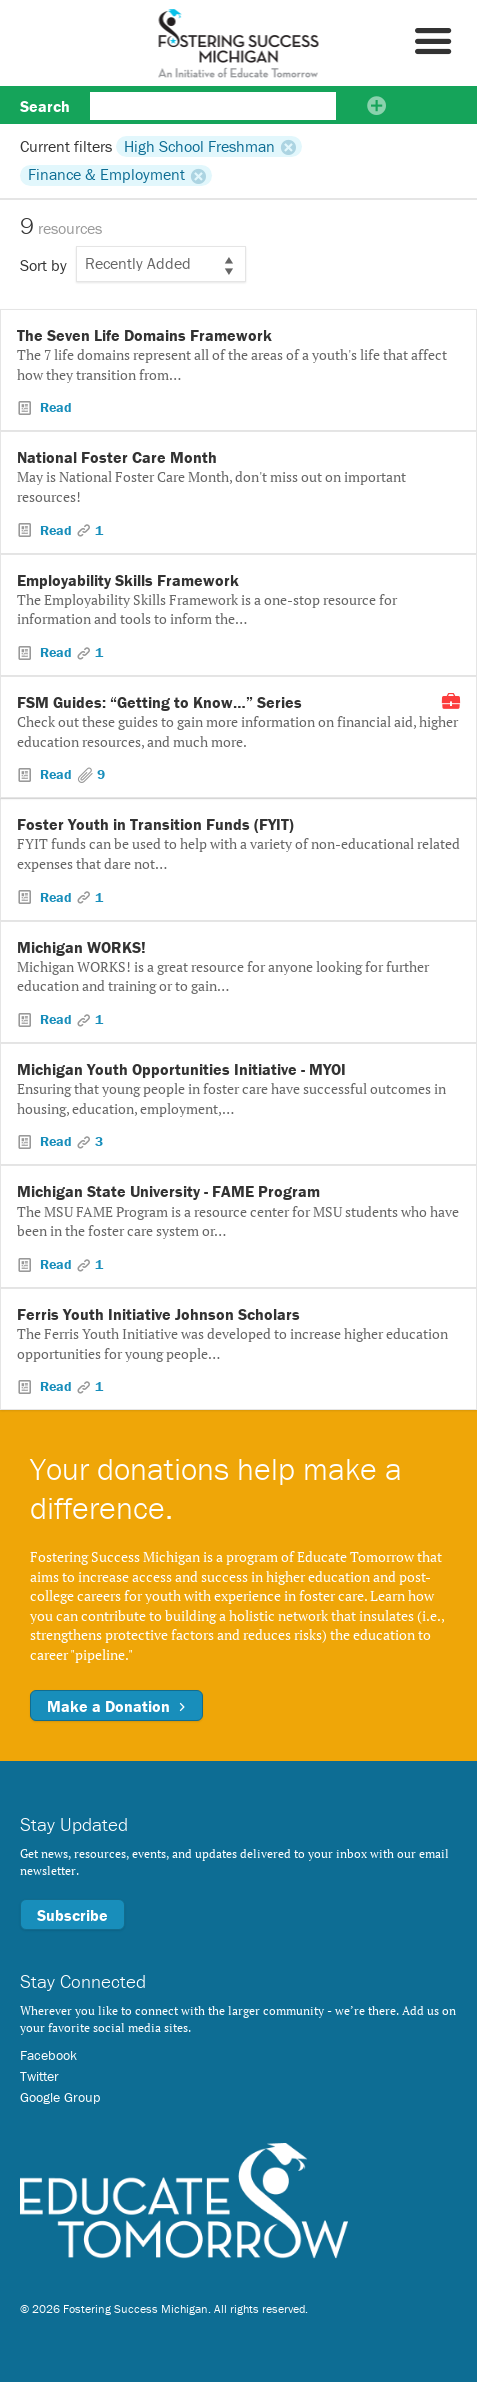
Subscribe (72, 1915)
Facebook (48, 2055)
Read (54, 407)
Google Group (60, 2097)
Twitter (39, 2076)
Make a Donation (116, 1706)
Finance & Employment (106, 175)
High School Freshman (199, 146)
